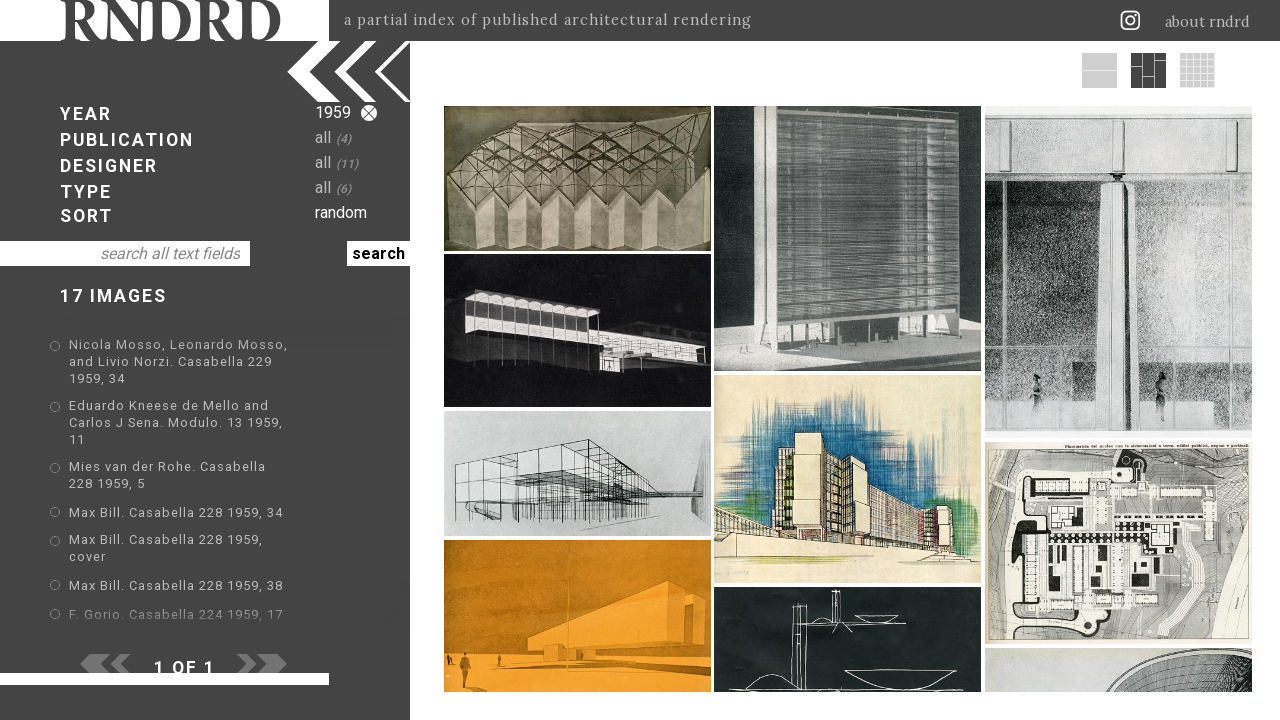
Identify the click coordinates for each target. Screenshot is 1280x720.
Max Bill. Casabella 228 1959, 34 (176, 463)
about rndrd (1207, 22)
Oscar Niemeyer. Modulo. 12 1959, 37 (192, 579)
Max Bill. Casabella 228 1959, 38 (176, 521)
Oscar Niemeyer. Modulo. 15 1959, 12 (192, 608)
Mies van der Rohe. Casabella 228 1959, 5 (207, 434)
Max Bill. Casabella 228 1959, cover (186, 492)
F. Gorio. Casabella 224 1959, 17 (176, 550)
